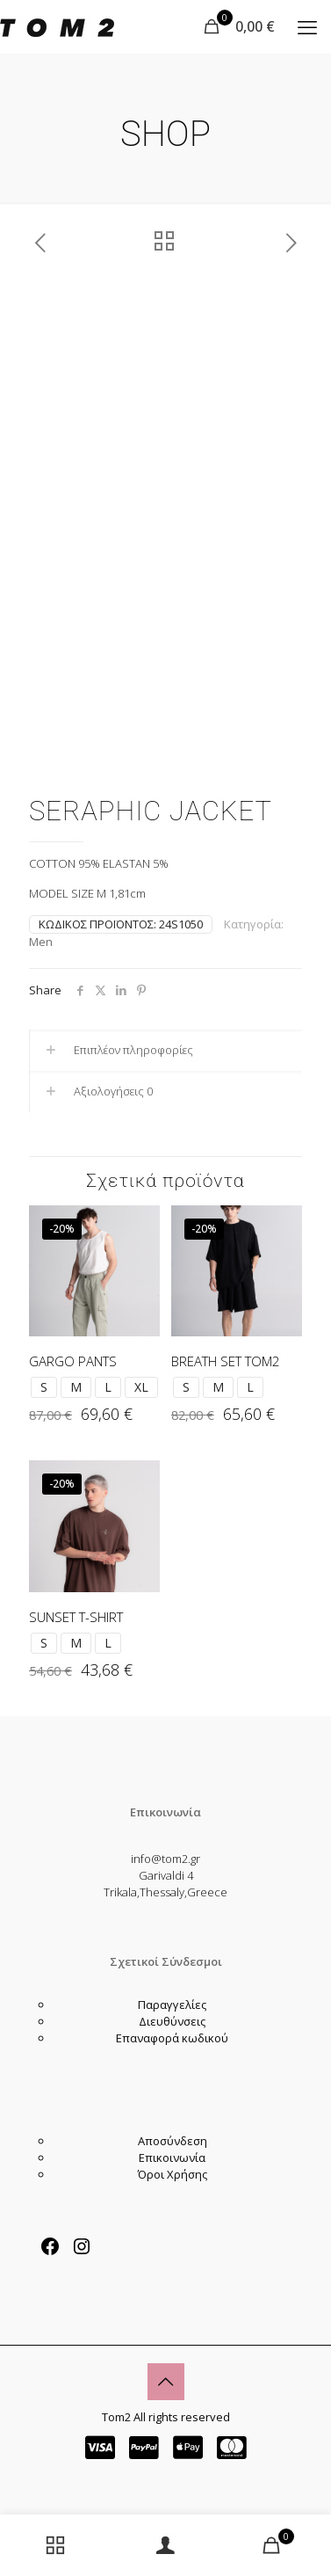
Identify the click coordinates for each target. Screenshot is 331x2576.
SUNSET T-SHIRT (76, 1617)
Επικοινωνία (172, 2157)
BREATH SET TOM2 (225, 1361)
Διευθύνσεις (172, 2021)
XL (141, 1387)
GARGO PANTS (73, 1361)
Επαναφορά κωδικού (172, 2038)
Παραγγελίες (172, 2004)
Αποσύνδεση (172, 2141)
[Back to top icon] (166, 2381)
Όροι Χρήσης (172, 2174)
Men (41, 942)
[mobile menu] (307, 26)
